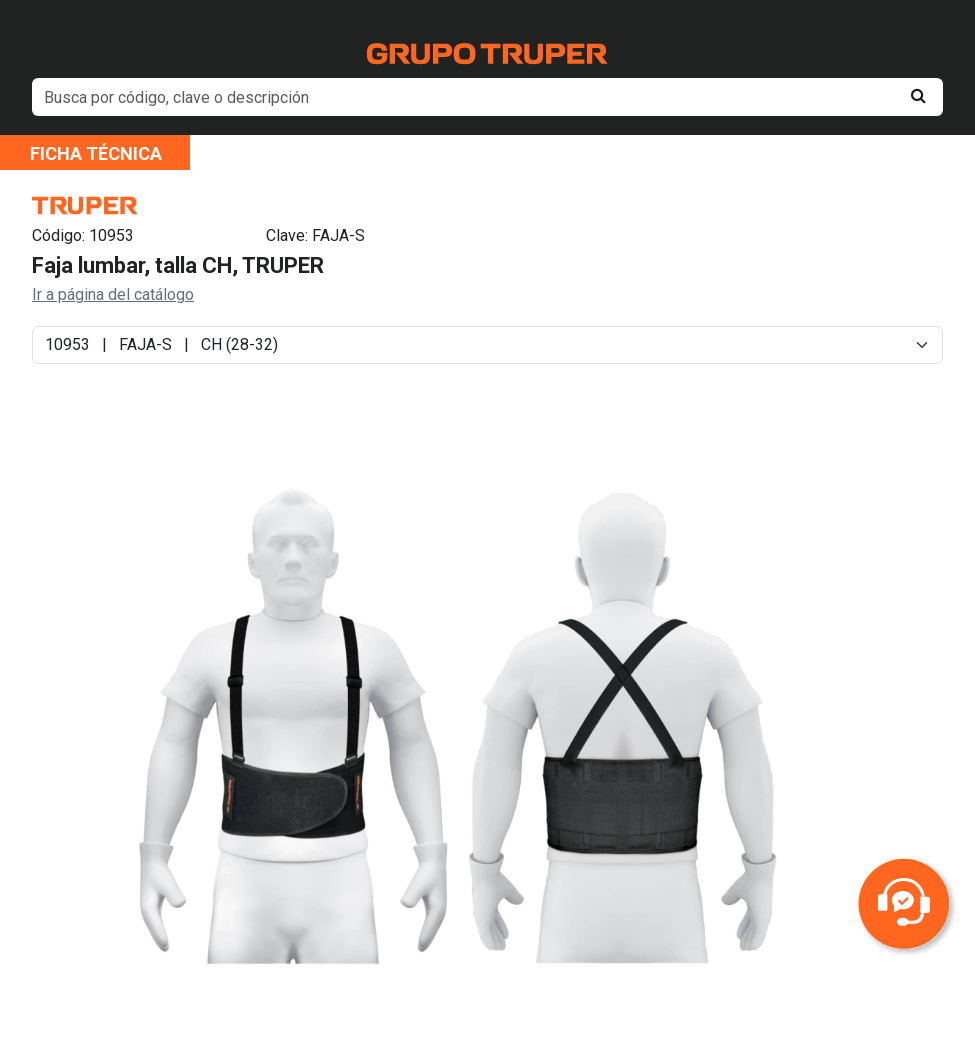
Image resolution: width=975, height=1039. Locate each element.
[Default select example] (487, 345)
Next (798, 742)
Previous (109, 742)
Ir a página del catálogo (113, 294)
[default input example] (487, 97)
